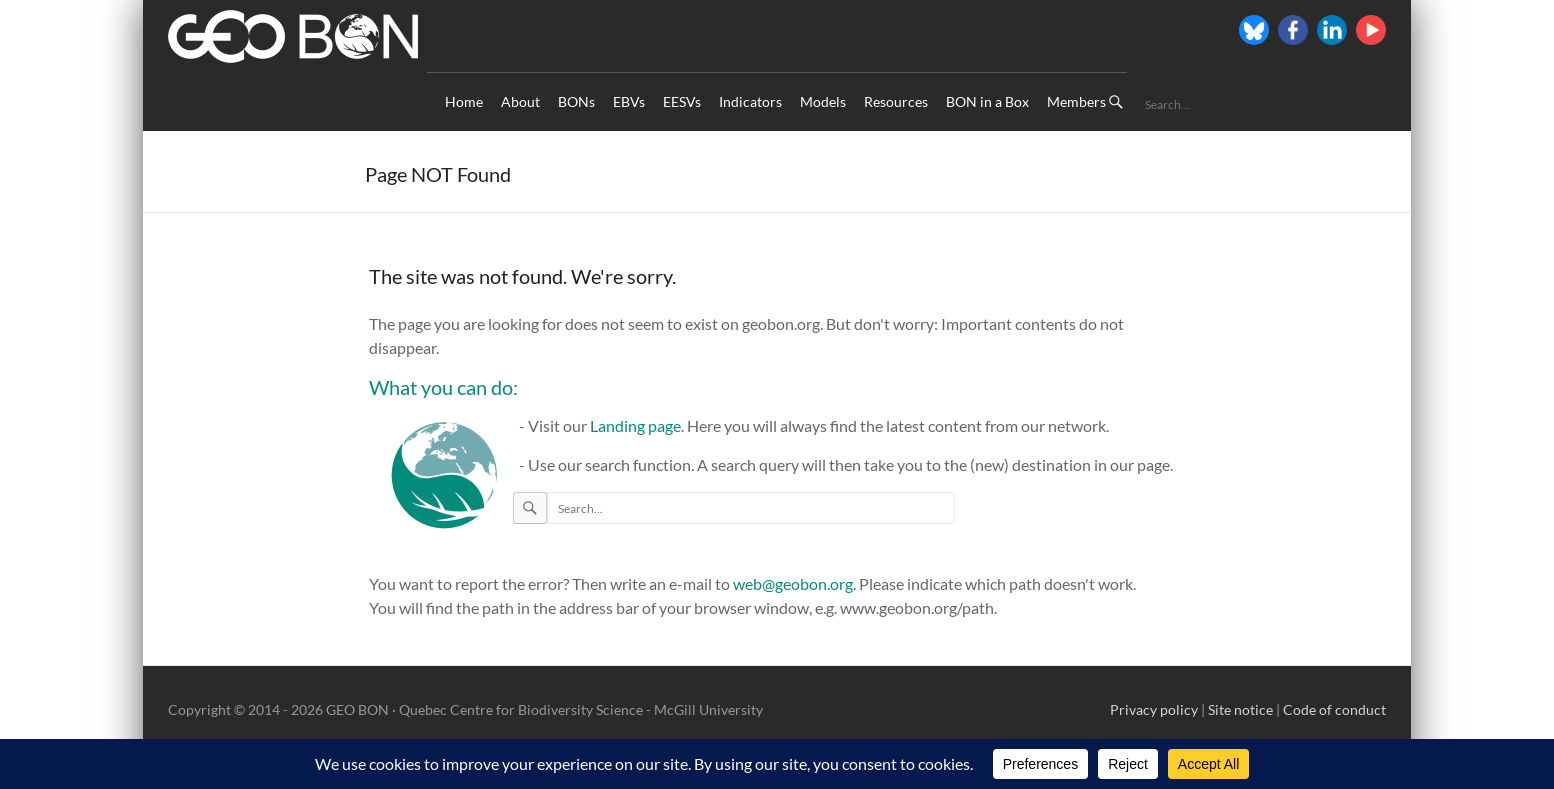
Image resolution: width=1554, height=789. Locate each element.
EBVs (629, 101)
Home (464, 101)
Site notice (1240, 709)
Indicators (750, 101)
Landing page (635, 425)
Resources (896, 101)
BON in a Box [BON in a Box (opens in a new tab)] (987, 101)
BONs (576, 101)
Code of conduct (1334, 709)
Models (823, 101)
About (520, 101)
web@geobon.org (793, 583)
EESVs (682, 101)
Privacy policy (1154, 709)
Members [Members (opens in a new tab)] (1076, 101)
